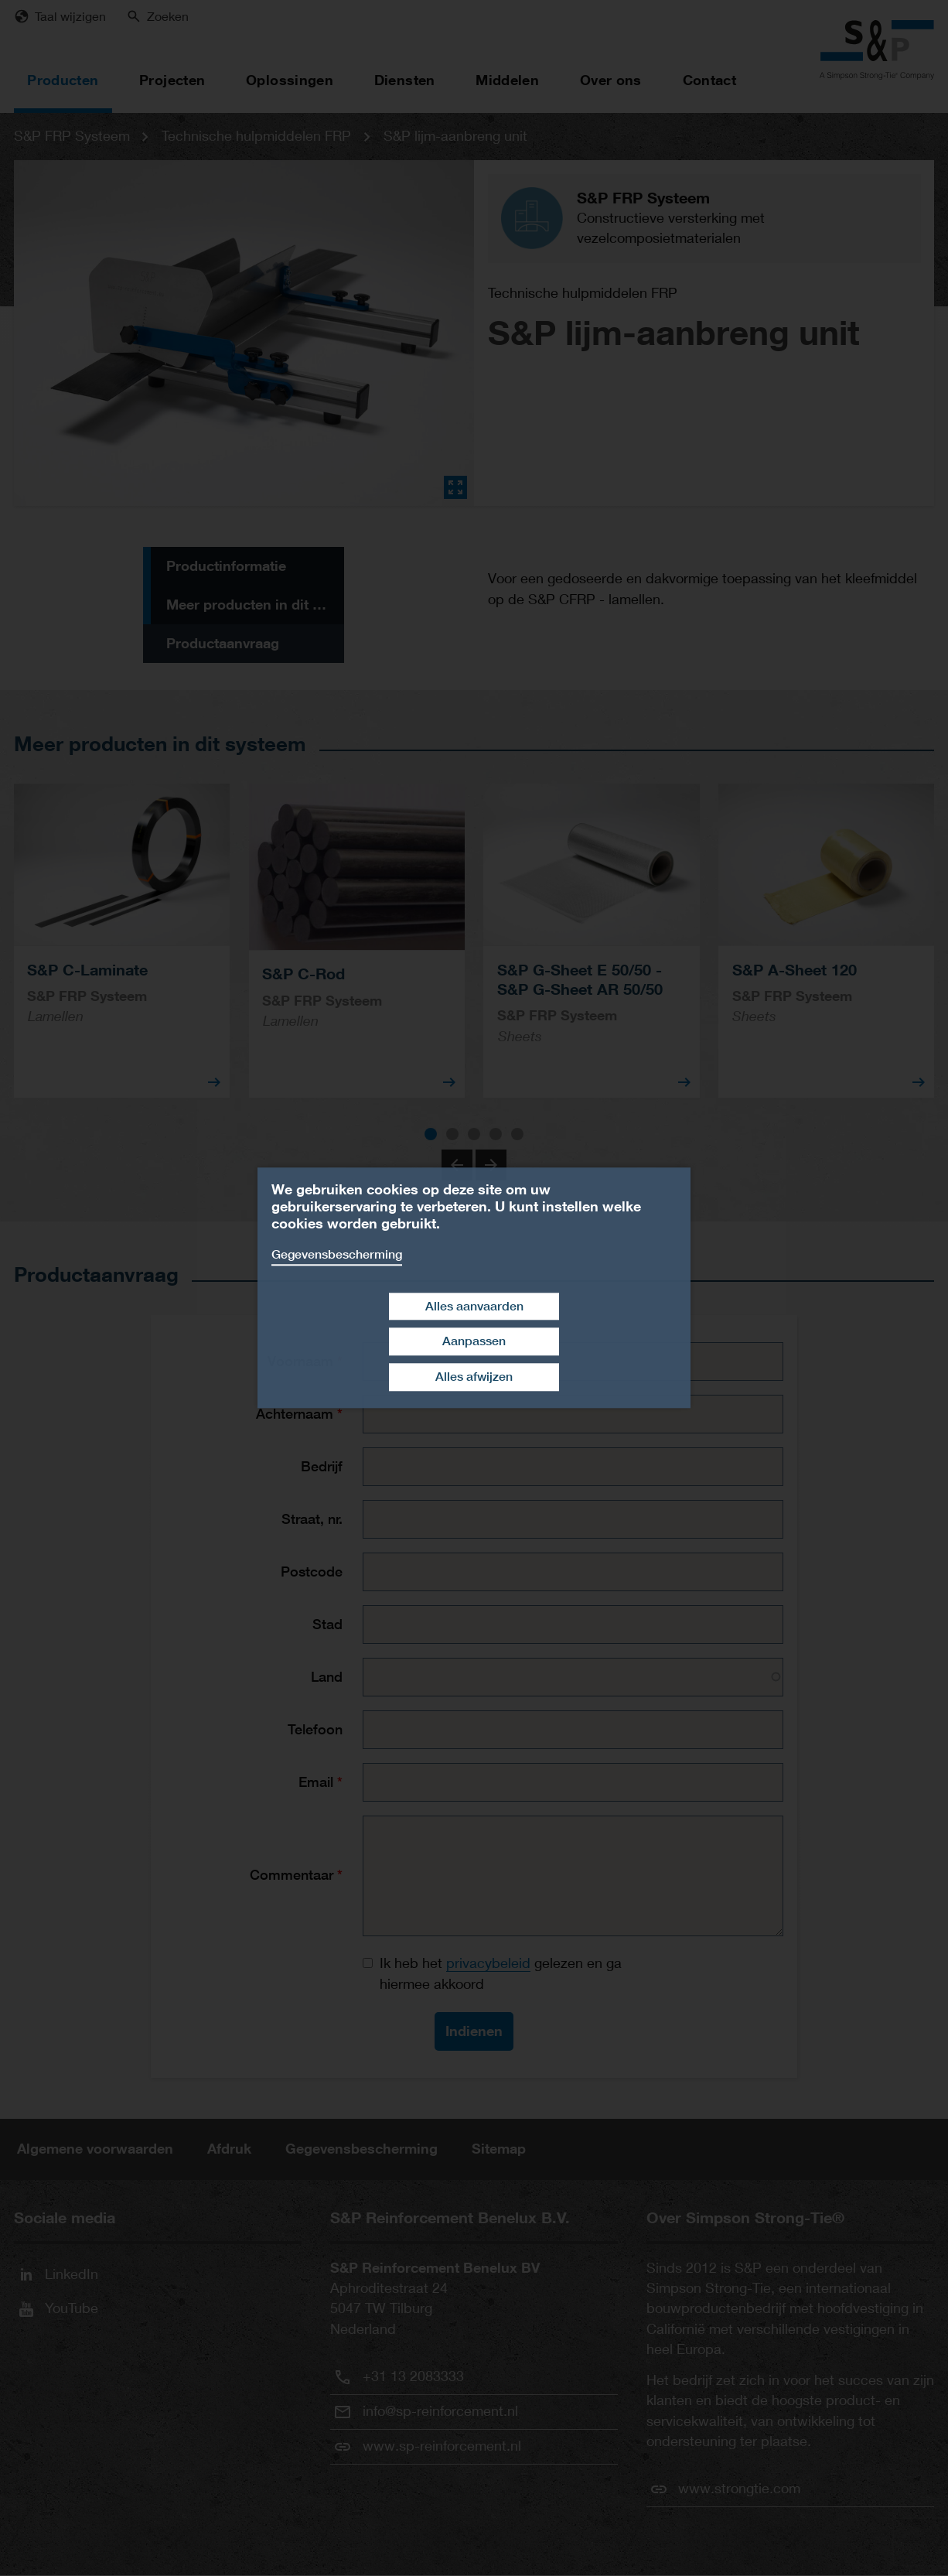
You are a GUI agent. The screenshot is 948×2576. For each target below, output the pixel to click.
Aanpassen (474, 1341)
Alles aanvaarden (474, 1306)
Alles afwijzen (474, 1376)
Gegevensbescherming (336, 1254)
